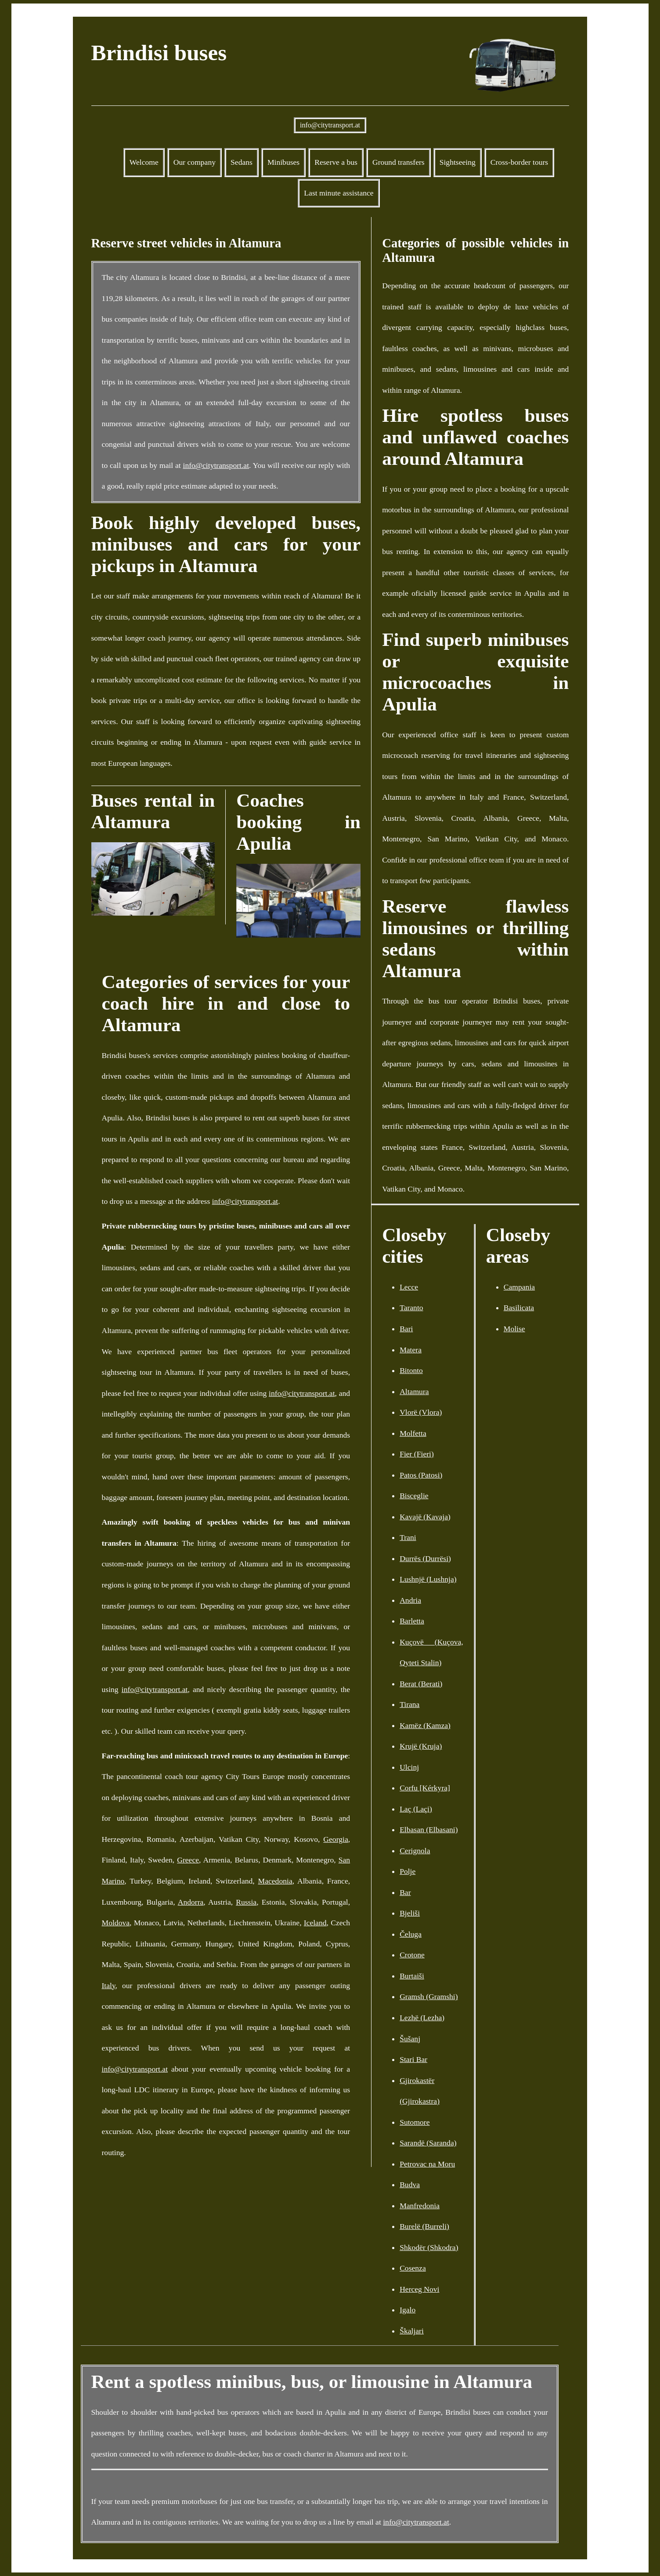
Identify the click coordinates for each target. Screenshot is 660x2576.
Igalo (407, 2309)
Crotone (412, 1954)
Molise (514, 1328)
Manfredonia (420, 2205)
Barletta (412, 1620)
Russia (246, 1902)
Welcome (144, 162)
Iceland (315, 1922)
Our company (194, 162)
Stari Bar (413, 2059)
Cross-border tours (519, 162)
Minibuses (283, 162)
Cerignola (415, 1850)
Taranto (411, 1307)
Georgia (335, 1839)
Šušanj (410, 2038)
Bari (406, 1328)
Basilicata (519, 1307)
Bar (405, 1892)
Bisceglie (414, 1495)
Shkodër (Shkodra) (429, 2247)
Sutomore (414, 2122)
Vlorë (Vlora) (421, 1412)
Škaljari (412, 2330)
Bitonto (411, 1370)
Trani (408, 1537)
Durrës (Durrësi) (425, 1558)
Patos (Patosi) (421, 1475)
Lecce (409, 1287)
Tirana (409, 1704)
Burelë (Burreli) (424, 2226)
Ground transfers (398, 162)
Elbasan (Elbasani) (429, 1829)
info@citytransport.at (330, 125)
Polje (407, 1871)
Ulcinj (409, 1767)
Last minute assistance (338, 192)
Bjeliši (410, 1913)
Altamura (414, 1391)
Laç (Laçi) (416, 1808)
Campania (519, 1287)
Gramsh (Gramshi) (429, 1996)
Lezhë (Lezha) (422, 2017)
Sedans (241, 162)
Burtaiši (412, 1975)
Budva (410, 2184)
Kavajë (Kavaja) (425, 1516)
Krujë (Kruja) (421, 1746)
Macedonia (275, 1881)
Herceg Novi (419, 2289)
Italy (108, 1985)
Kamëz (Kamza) (425, 1725)
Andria (410, 1600)
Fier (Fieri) (417, 1453)
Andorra (191, 1902)
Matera (411, 1349)
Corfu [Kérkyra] (425, 1787)
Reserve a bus (335, 162)
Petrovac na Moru (427, 2163)
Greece (188, 1859)
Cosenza (413, 2268)
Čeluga (411, 1934)
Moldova (116, 1922)
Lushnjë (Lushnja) (428, 1579)
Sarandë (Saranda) (428, 2142)
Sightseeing (458, 162)
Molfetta (413, 1433)
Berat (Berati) (421, 1683)
